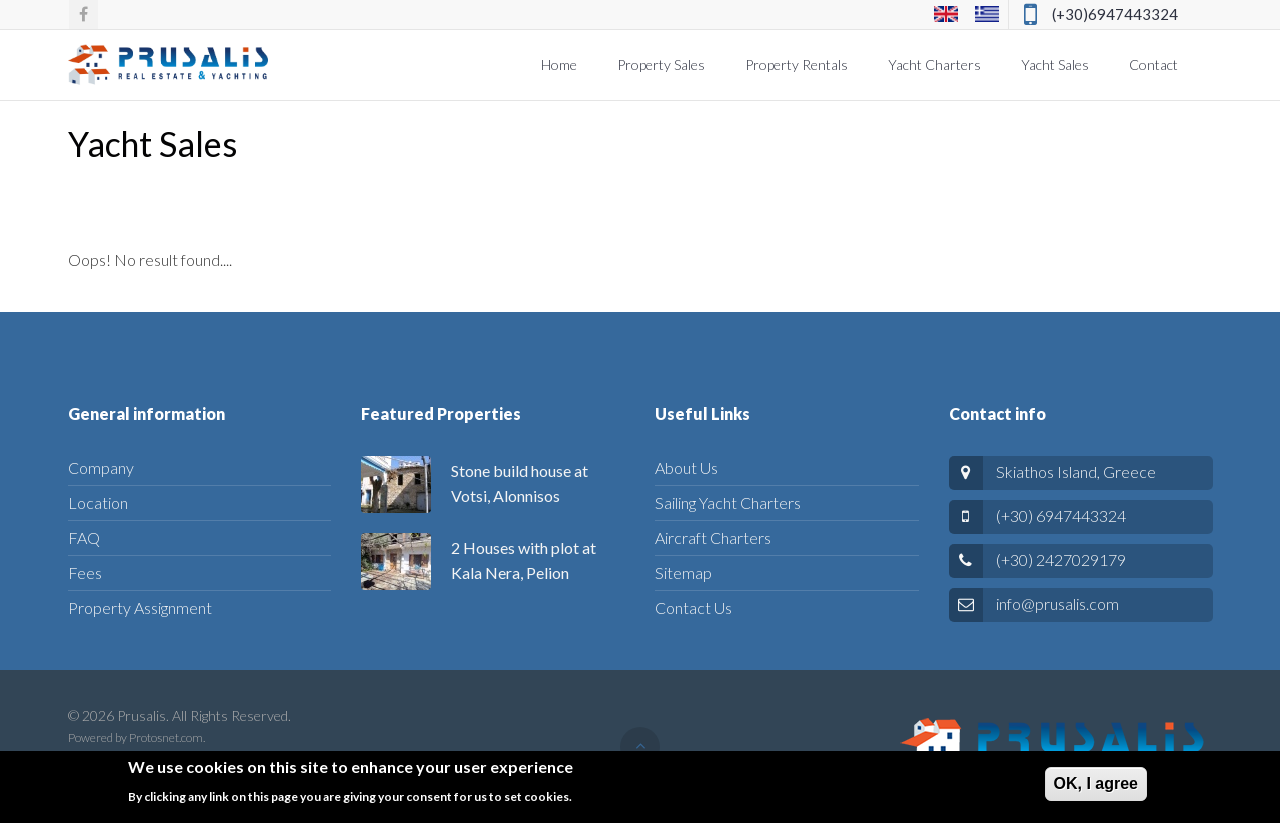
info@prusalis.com (1057, 603)
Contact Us (693, 607)
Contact (1153, 64)
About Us (686, 467)
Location (98, 502)
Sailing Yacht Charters (728, 502)
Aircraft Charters (713, 537)
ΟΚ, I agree (1096, 789)
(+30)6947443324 (1115, 14)
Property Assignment (140, 607)
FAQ (84, 537)
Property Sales (661, 64)
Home (559, 64)
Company (101, 467)
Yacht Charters (934, 64)
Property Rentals (796, 64)
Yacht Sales (1055, 64)
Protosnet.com (166, 737)
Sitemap (683, 572)
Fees (85, 572)
